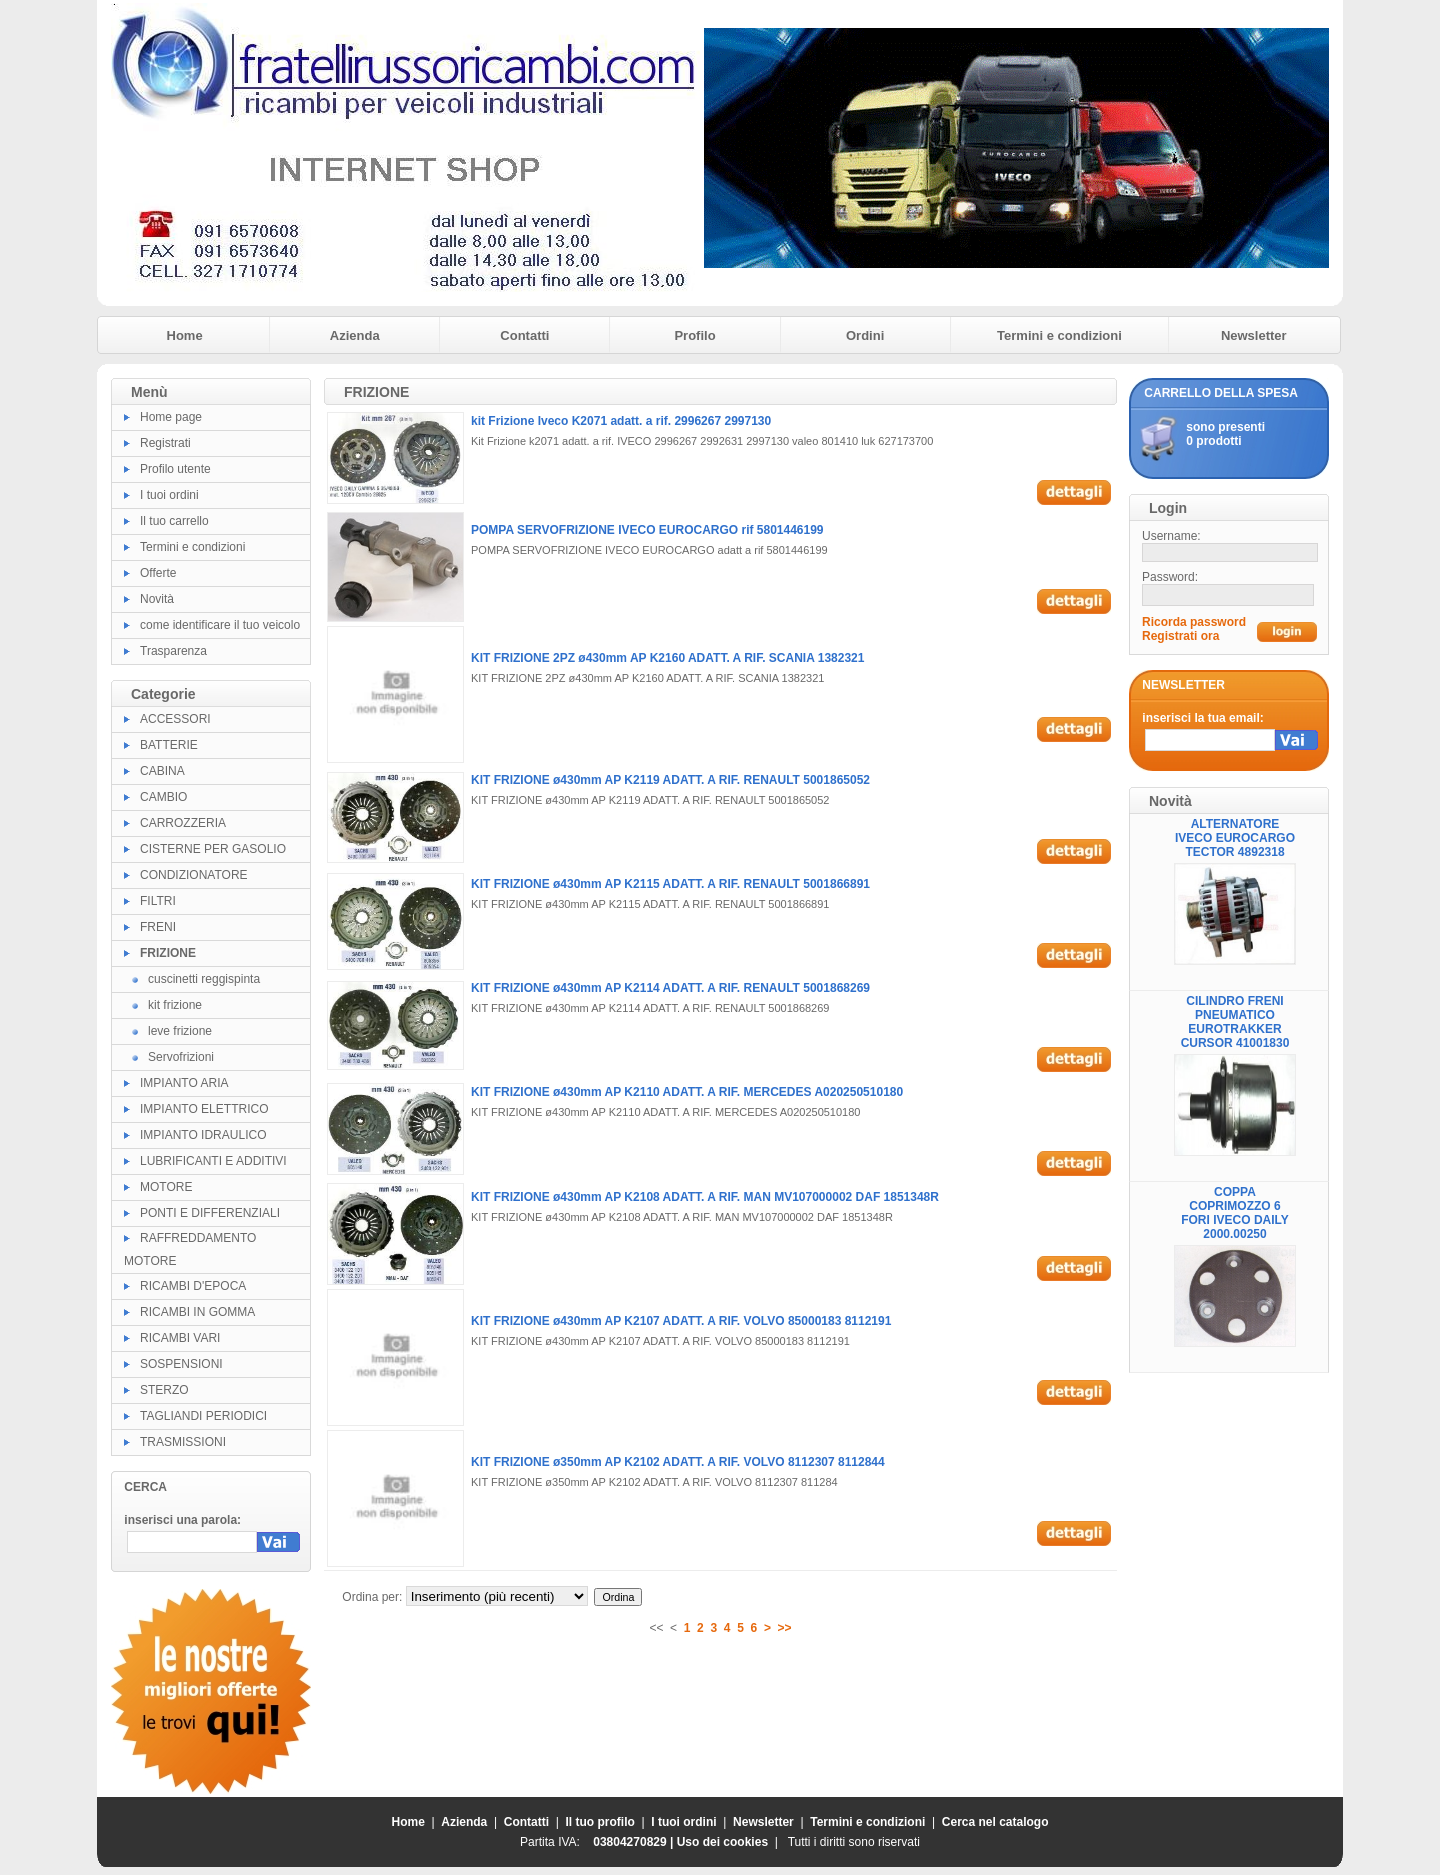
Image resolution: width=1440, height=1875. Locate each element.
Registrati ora (1180, 636)
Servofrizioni (181, 1057)
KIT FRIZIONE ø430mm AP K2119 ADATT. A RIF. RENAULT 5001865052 (670, 780)
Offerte (158, 573)
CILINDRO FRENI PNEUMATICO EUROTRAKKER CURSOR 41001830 (1235, 1022)
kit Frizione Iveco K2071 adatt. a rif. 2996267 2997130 (621, 421)
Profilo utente (175, 469)
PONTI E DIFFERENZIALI (210, 1213)
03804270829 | (634, 1842)
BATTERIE (169, 745)
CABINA (162, 771)
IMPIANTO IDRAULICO (203, 1135)
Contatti (524, 335)
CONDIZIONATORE (194, 875)
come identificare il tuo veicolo (220, 625)
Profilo (694, 335)
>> (785, 1628)
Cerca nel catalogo (995, 1822)
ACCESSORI (175, 719)
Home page (171, 417)
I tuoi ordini (169, 495)
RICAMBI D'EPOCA (193, 1286)
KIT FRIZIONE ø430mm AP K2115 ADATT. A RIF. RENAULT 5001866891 (670, 884)
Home (185, 335)
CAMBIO (163, 797)
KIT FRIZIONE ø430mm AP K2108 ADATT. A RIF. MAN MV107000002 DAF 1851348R (705, 1197)
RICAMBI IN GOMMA (197, 1312)
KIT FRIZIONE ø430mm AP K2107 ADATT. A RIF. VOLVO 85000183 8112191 (681, 1321)
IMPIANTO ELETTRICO (204, 1109)
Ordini (865, 335)
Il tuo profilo (600, 1822)
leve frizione (180, 1031)
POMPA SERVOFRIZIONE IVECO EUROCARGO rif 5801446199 (647, 530)
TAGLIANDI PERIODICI (203, 1416)
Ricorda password (1194, 622)
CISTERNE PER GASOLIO (213, 849)
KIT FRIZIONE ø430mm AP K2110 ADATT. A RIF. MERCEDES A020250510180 (687, 1092)
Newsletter (1254, 335)
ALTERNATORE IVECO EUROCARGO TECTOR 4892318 (1235, 838)
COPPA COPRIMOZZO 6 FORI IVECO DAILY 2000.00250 (1235, 1213)
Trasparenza (173, 651)
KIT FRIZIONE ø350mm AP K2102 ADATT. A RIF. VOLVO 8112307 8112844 (678, 1462)
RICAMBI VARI (180, 1338)
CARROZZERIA (183, 823)
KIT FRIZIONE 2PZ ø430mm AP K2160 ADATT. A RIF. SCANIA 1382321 (667, 658)
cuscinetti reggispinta (204, 979)
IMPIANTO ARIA (184, 1083)
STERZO (164, 1390)
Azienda (355, 335)
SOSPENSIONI (181, 1364)
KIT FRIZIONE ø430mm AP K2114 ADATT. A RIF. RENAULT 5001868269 (670, 988)
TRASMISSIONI (183, 1442)
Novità (157, 599)
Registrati (165, 443)
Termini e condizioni (1059, 335)
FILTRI (158, 901)
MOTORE (166, 1187)
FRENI (158, 927)
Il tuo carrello (174, 521)
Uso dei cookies (722, 1842)
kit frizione (175, 1005)
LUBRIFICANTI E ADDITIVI (213, 1161)
